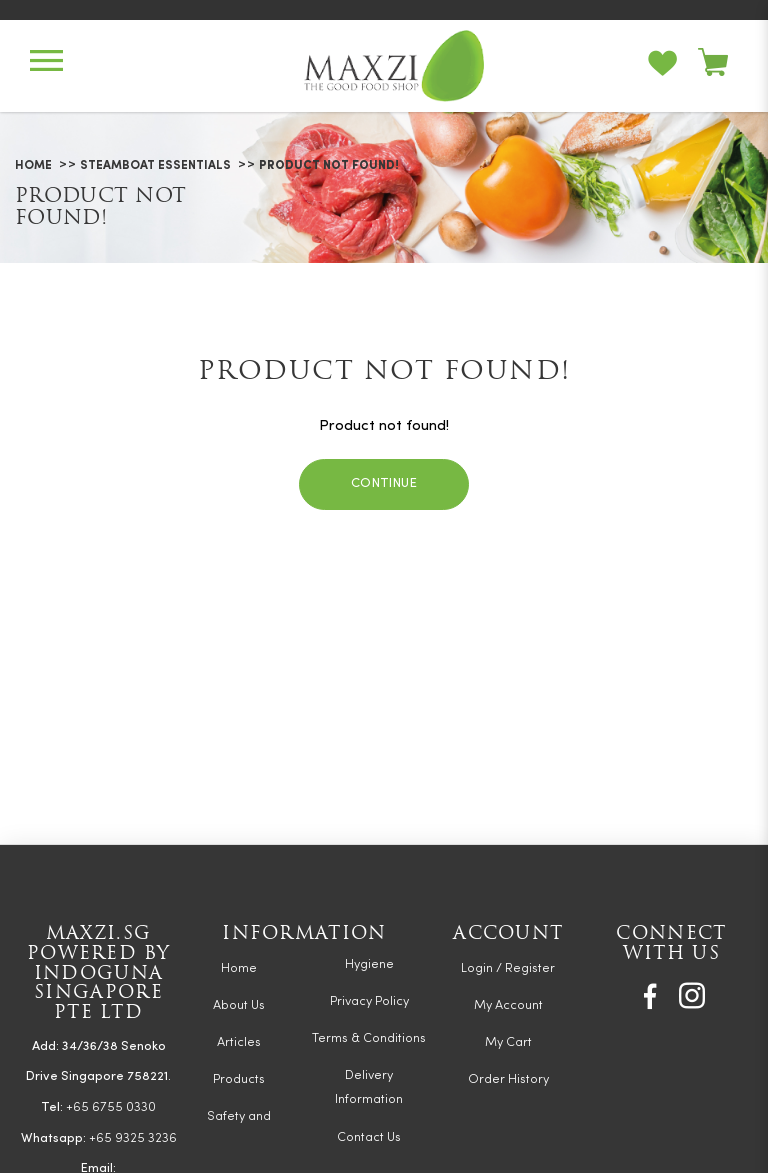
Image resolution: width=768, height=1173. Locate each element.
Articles (239, 1042)
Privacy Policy (369, 1001)
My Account (508, 1005)
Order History (508, 1079)
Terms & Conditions (369, 1038)
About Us (239, 1005)
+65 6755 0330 (111, 1107)
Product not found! (329, 166)
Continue (384, 483)
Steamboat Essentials (155, 166)
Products (239, 1079)
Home (33, 166)
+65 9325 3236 (133, 1138)
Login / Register (508, 968)
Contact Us (369, 1137)
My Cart (508, 1042)
